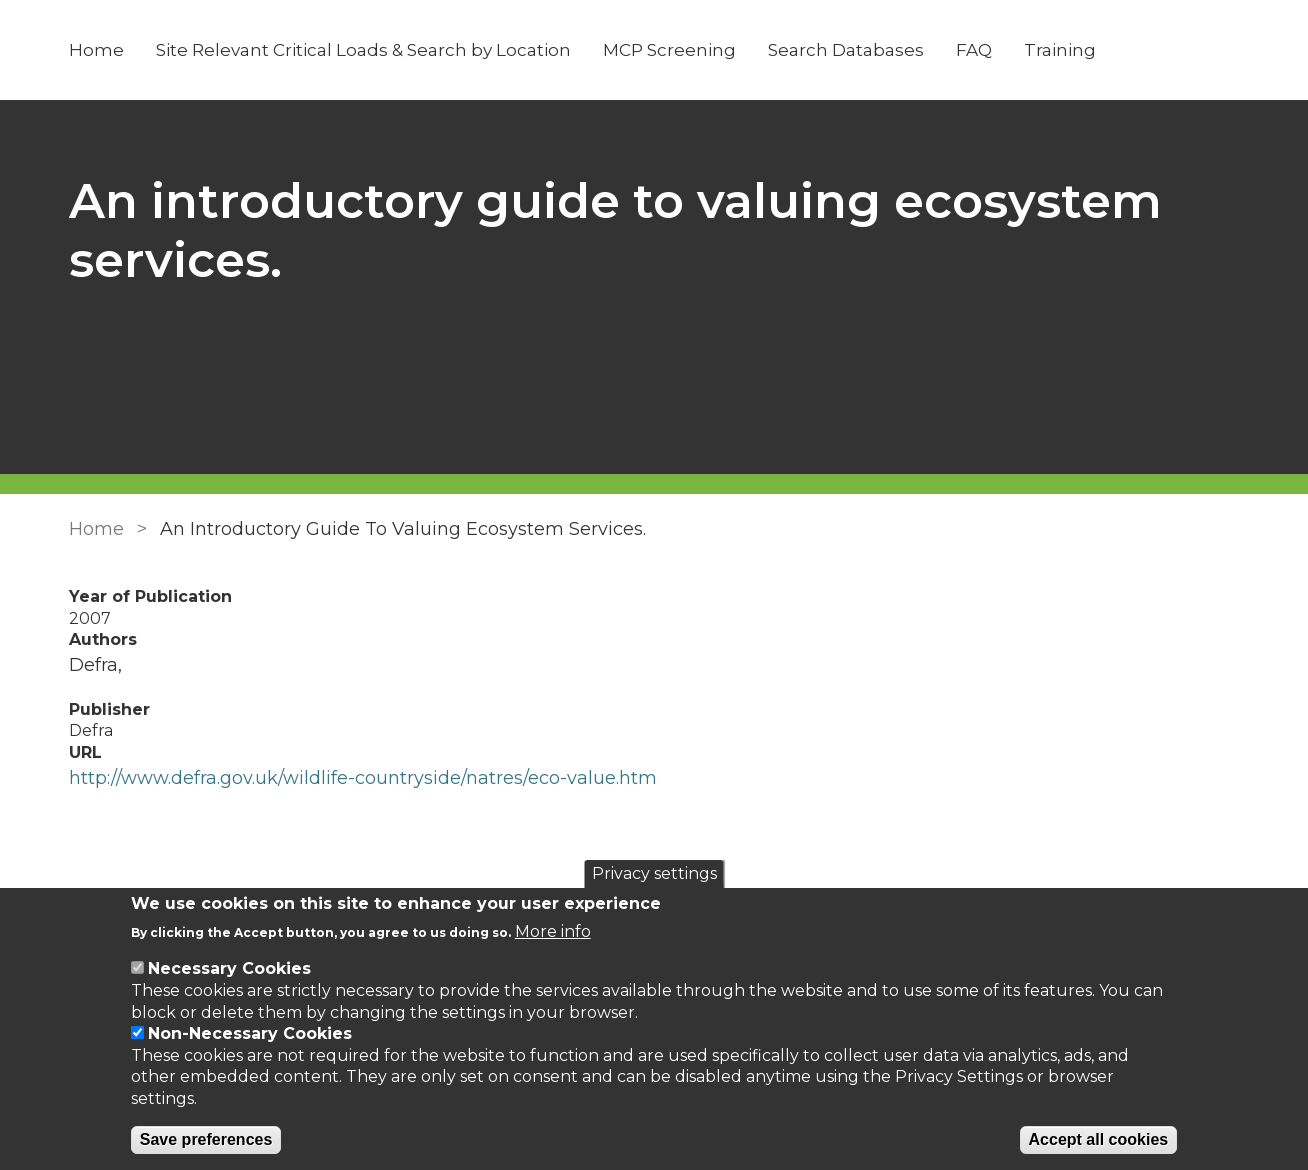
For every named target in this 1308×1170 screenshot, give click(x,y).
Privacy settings (654, 873)
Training (1060, 50)
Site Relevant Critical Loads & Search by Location (363, 50)
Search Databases (846, 50)
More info (553, 931)
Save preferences (206, 1139)
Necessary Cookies (229, 968)
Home (96, 50)
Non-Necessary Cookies (250, 1033)
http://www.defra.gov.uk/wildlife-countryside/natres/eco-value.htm (363, 778)
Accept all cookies (1099, 1139)
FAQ (974, 50)
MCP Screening (669, 50)
